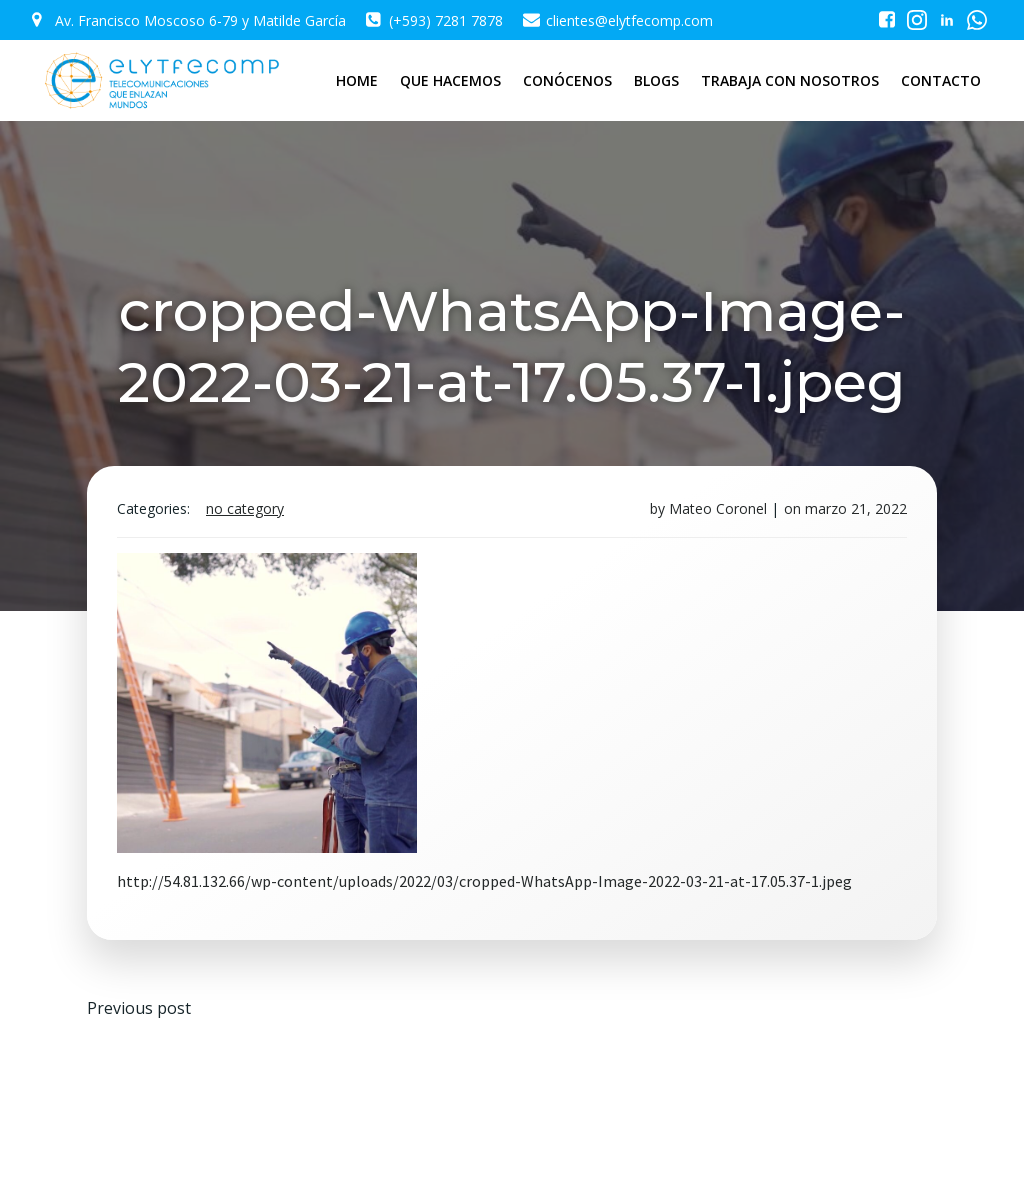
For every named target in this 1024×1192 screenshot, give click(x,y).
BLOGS (656, 80)
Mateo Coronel (718, 508)
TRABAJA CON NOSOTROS (790, 80)
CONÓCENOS (567, 80)
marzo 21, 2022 (856, 508)
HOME (357, 80)
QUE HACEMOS (450, 80)
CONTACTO (941, 80)
